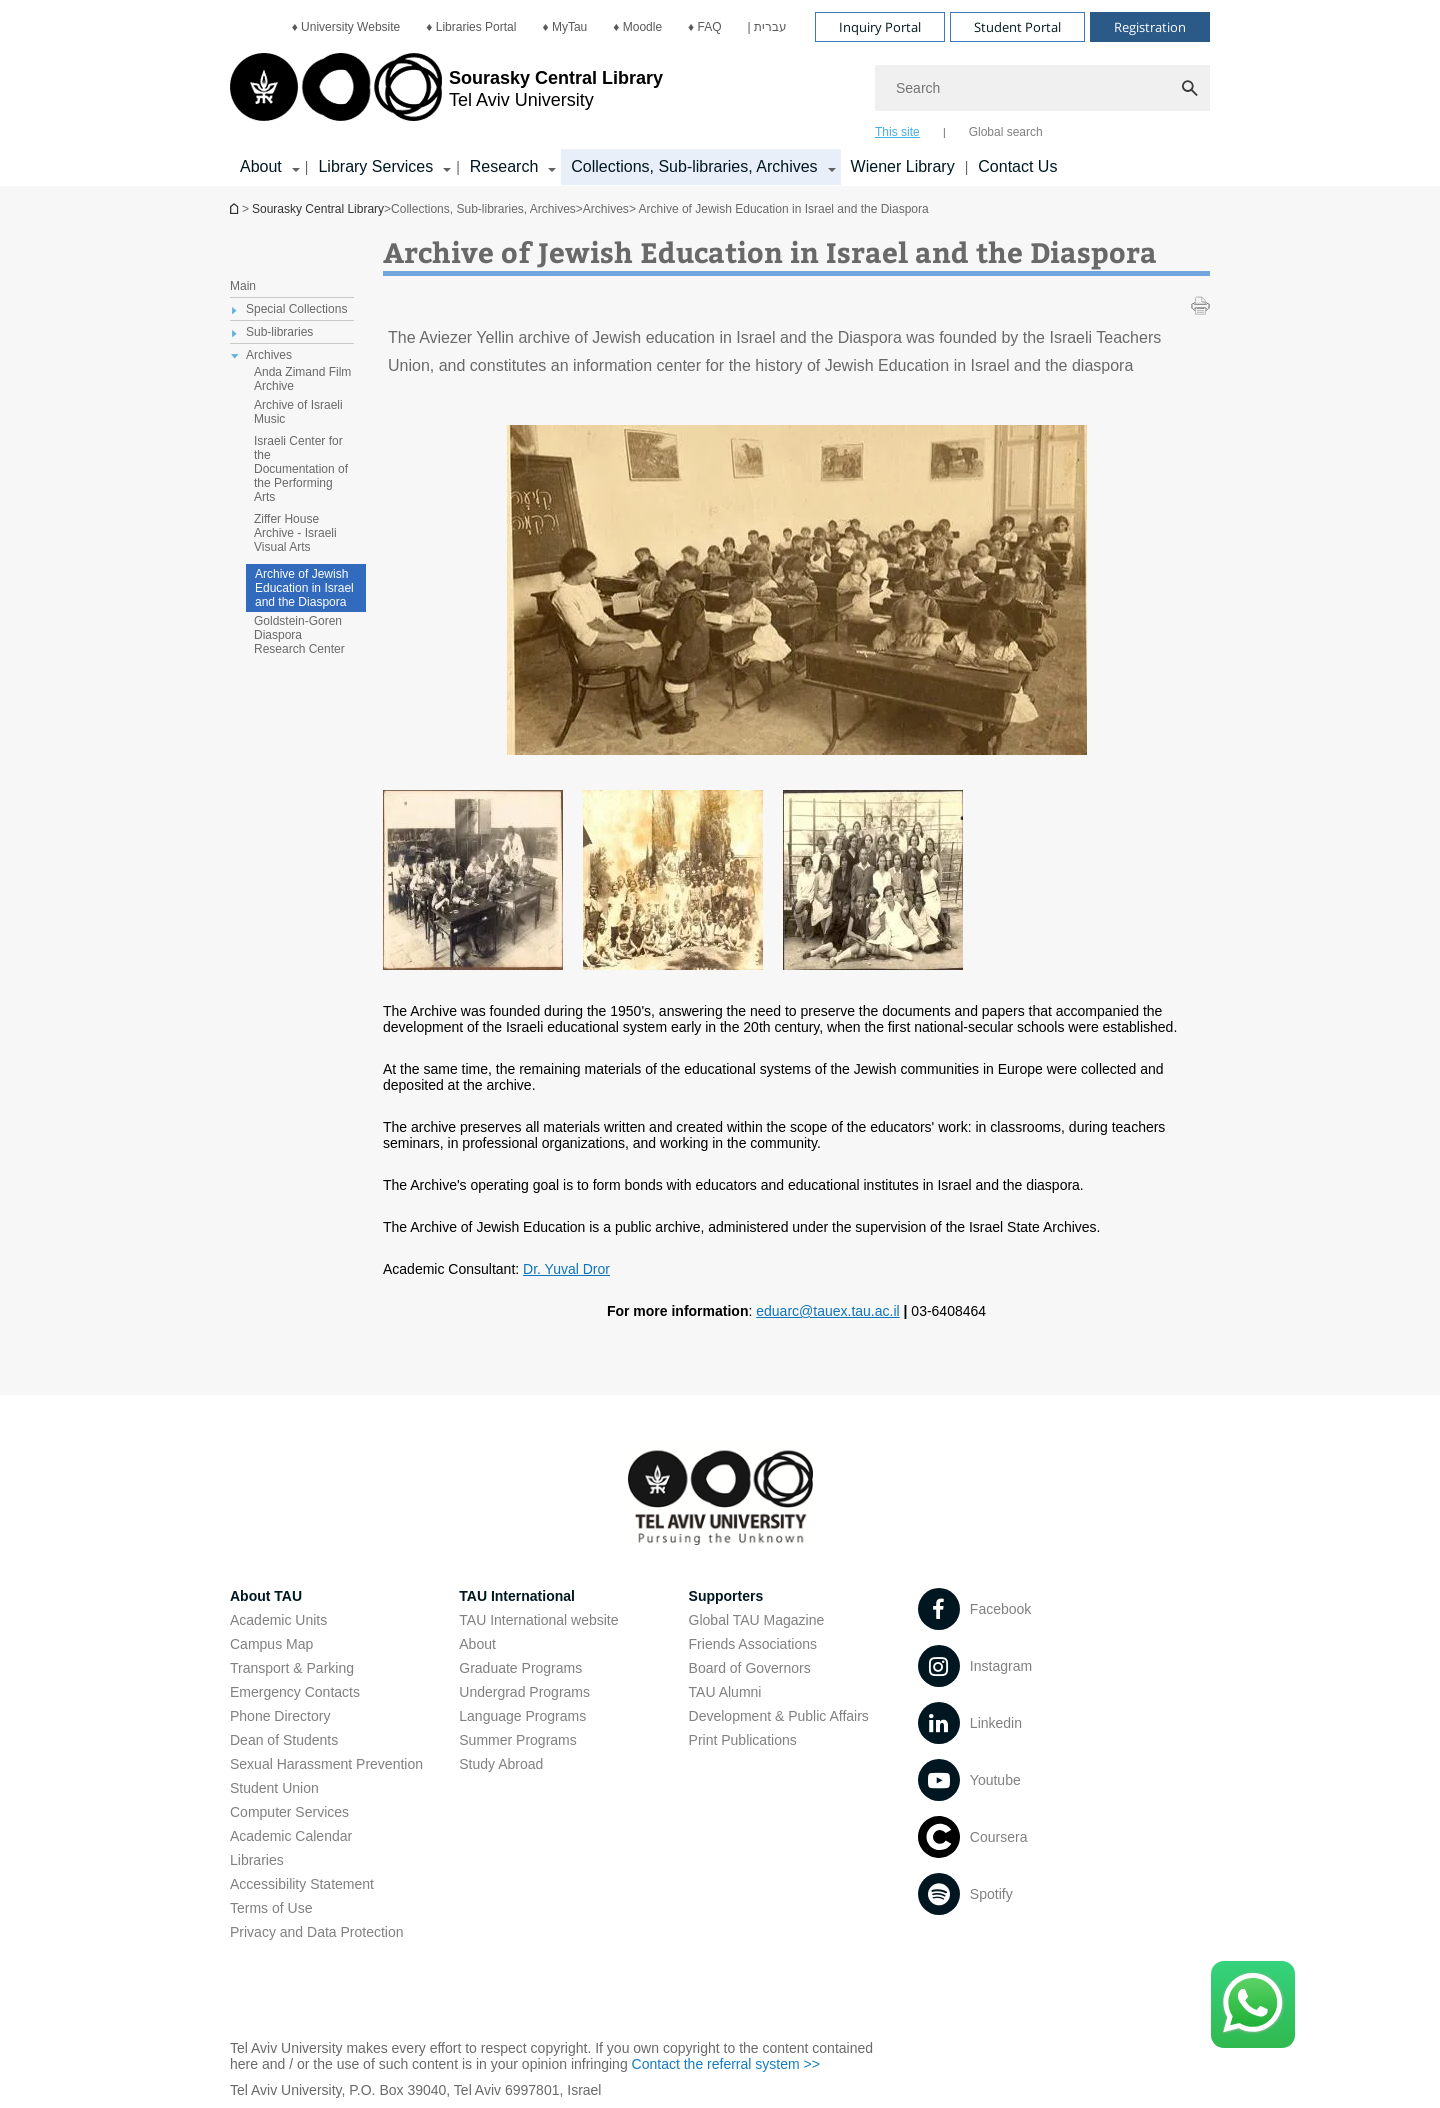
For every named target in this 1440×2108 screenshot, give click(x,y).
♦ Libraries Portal (471, 27)
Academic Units (278, 1620)
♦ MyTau (564, 27)
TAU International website (538, 1620)
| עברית (767, 27)
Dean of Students (284, 1740)
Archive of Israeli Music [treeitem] (298, 412)
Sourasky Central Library (318, 209)
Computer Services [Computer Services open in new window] (289, 1812)
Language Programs (522, 1716)
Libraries (257, 1860)
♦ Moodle (637, 27)
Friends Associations (753, 1644)
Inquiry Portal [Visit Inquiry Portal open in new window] (880, 27)
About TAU (266, 1596)
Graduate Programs (520, 1668)
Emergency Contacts (295, 1692)
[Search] (1042, 88)
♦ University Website (346, 27)
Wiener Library (903, 166)
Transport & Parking (292, 1668)
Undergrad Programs (524, 1692)
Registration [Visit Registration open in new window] (1150, 27)
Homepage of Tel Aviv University (236, 208)
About (477, 1644)
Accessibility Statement (302, 1884)
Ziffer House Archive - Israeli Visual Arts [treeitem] (295, 533)
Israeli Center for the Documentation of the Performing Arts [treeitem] (301, 469)
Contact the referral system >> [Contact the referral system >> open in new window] (726, 2064)
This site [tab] (897, 132)
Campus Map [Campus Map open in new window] (271, 1644)
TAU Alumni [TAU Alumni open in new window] (725, 1692)
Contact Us (1017, 166)
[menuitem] (346, 27)
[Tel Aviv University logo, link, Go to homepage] (446, 95)
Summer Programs (517, 1740)
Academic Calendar (291, 1836)
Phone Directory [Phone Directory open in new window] (280, 1716)
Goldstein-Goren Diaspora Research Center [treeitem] (299, 635)
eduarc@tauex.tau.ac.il (827, 1311)
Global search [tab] (1006, 132)
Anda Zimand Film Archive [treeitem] (302, 379)
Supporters (726, 1596)
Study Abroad (501, 1764)
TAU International (517, 1596)
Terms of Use (271, 1908)
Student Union (274, 1788)
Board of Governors (750, 1668)
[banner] (720, 93)
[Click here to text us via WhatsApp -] (1253, 2004)
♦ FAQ (704, 27)
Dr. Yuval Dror (566, 1269)
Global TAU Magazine (757, 1620)
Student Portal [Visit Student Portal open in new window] (1017, 27)
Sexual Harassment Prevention (326, 1764)
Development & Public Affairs (779, 1716)
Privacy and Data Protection (317, 1932)
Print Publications (743, 1740)
